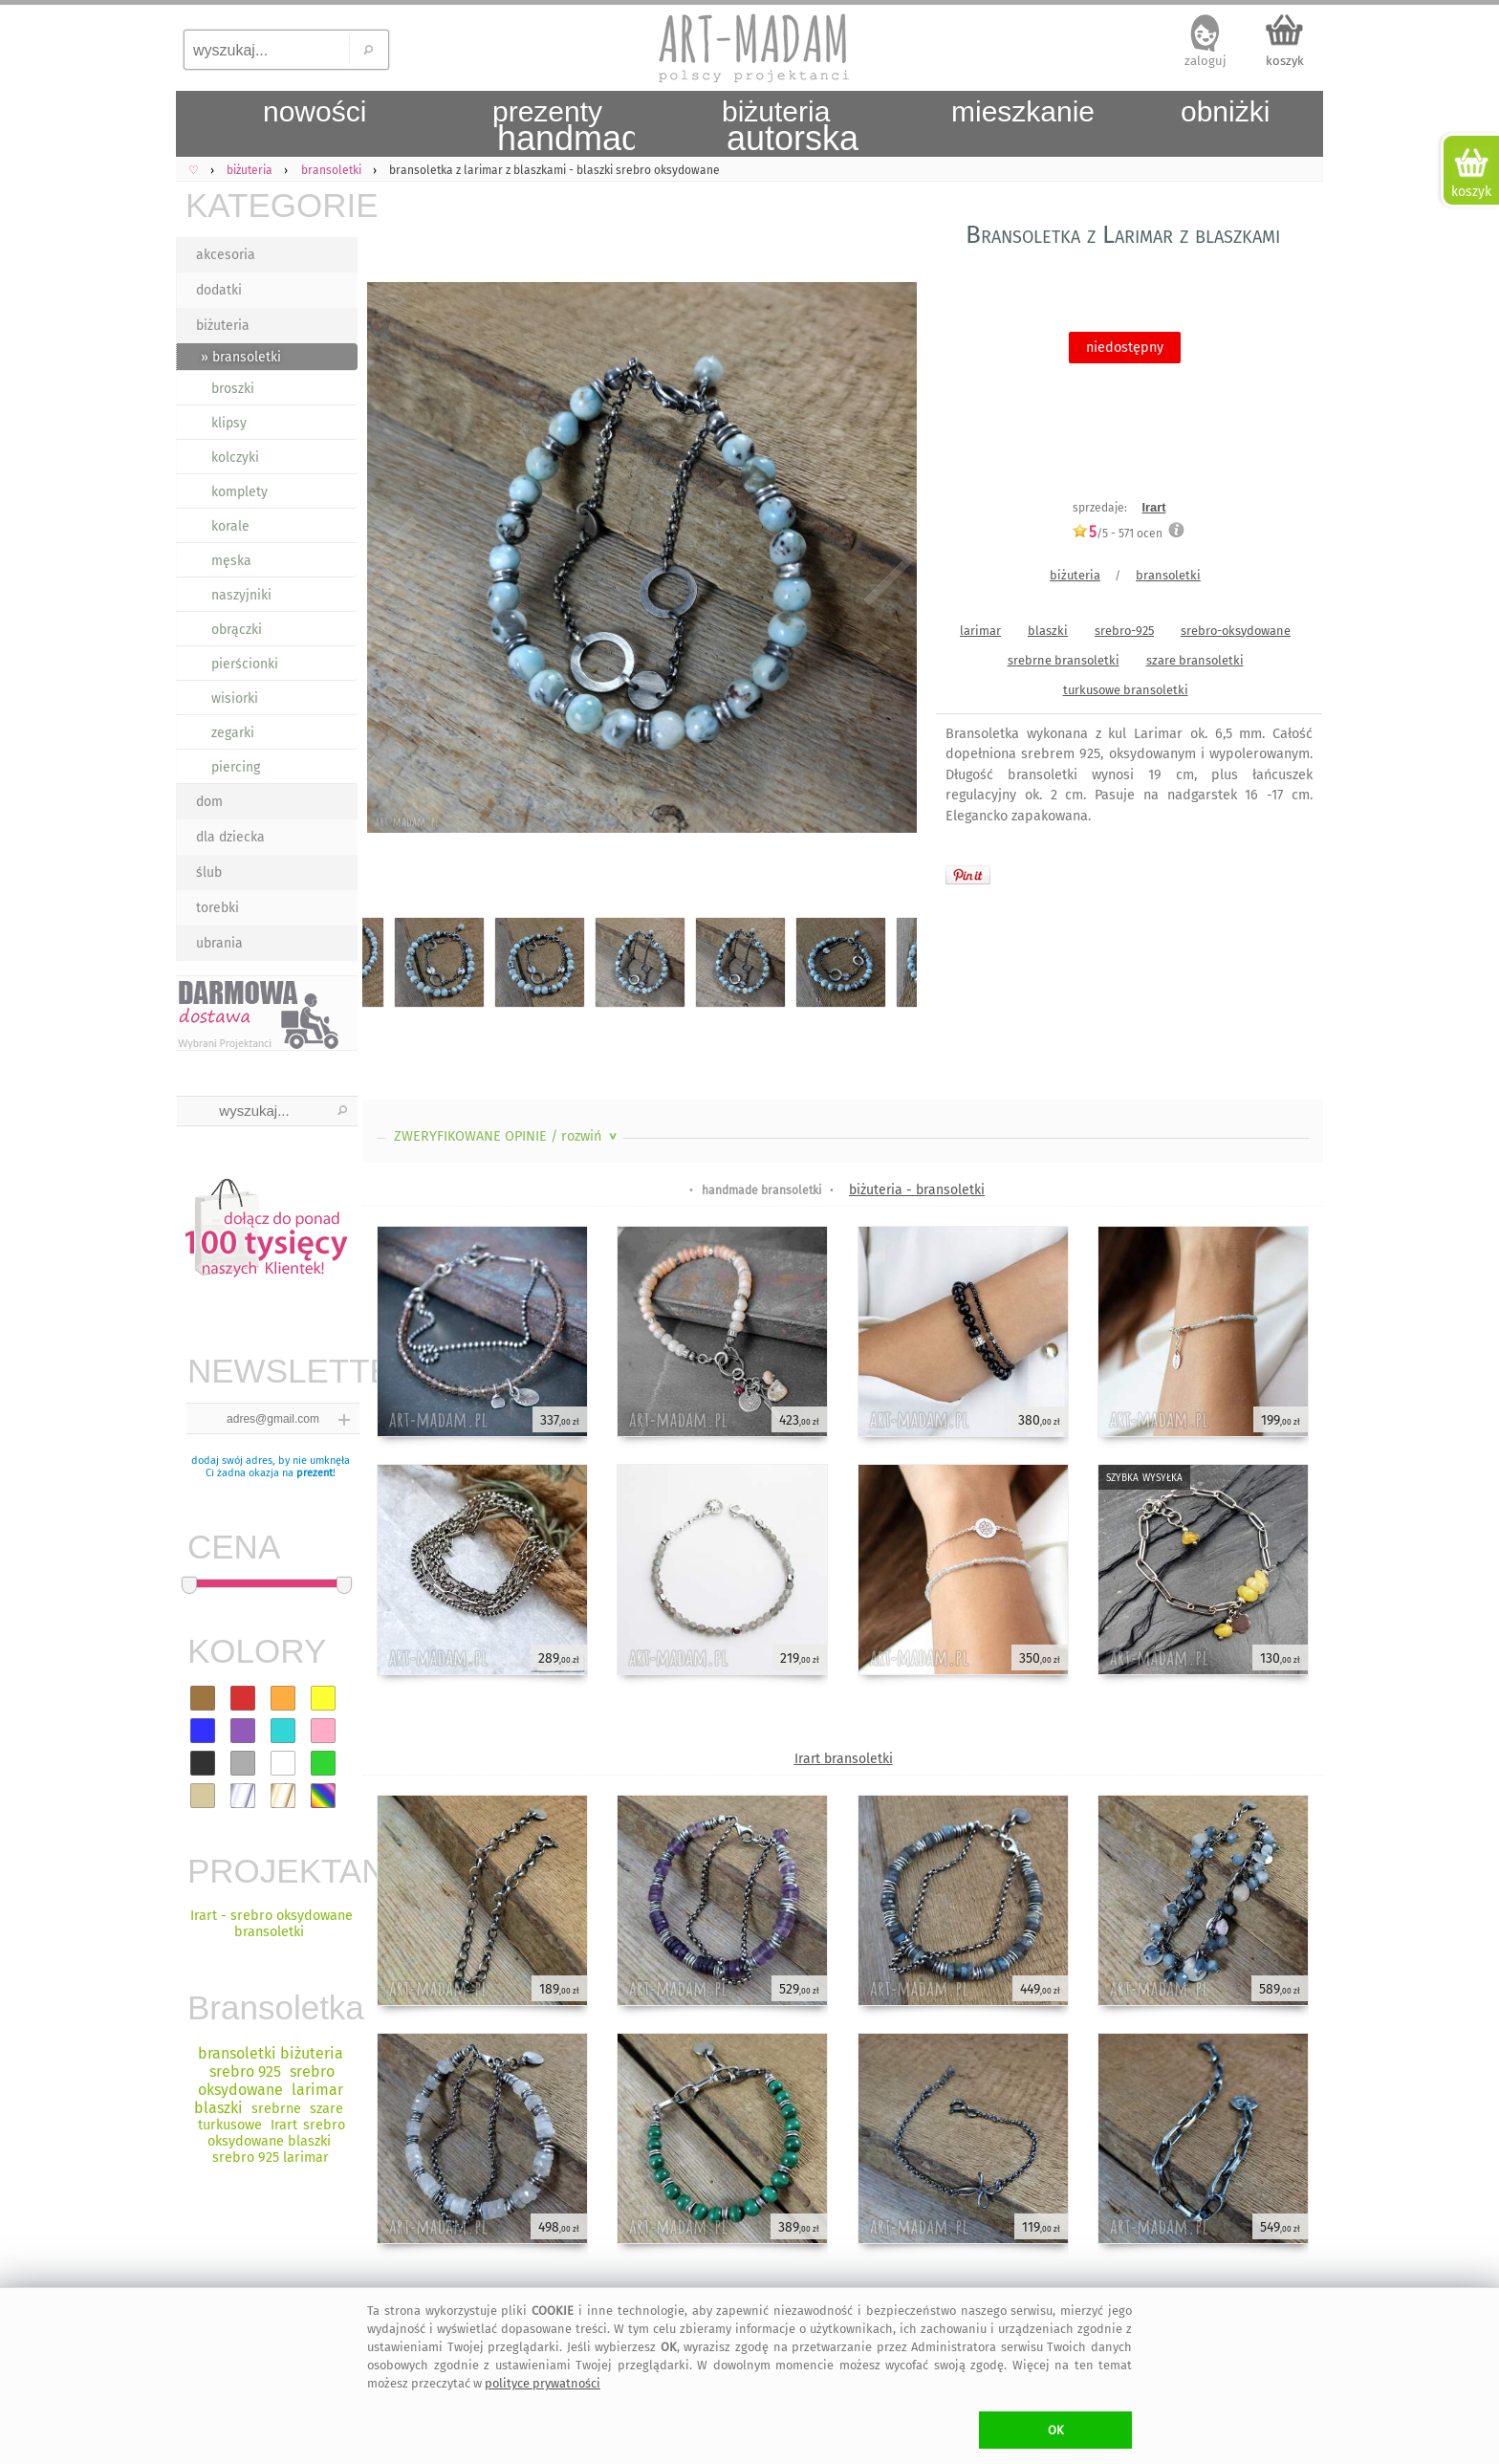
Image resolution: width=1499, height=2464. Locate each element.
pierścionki (244, 664)
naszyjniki (241, 595)
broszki (232, 389)
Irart (1154, 507)
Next (886, 561)
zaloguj (1205, 61)
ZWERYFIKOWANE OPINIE (507, 1136)
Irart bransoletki (843, 1759)
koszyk (1285, 61)
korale (230, 526)
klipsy (229, 423)
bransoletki (1168, 575)
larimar (980, 630)
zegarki (232, 733)
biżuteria (223, 325)
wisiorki (234, 698)
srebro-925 (1124, 630)
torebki (217, 908)
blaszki (1048, 630)
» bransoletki (241, 357)
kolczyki (235, 457)
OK (1056, 2430)
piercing (235, 767)
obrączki (236, 629)
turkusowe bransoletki (1125, 690)
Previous (393, 561)
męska (231, 561)
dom (209, 802)
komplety (239, 492)
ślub (209, 872)
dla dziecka (230, 837)
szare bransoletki (1195, 660)
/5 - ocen (1117, 533)
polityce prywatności (542, 2383)
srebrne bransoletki (1063, 660)
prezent (314, 1473)
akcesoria (225, 255)
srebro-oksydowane (1236, 630)
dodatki (219, 290)
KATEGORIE (271, 205)
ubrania (219, 943)
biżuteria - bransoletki (917, 1190)
